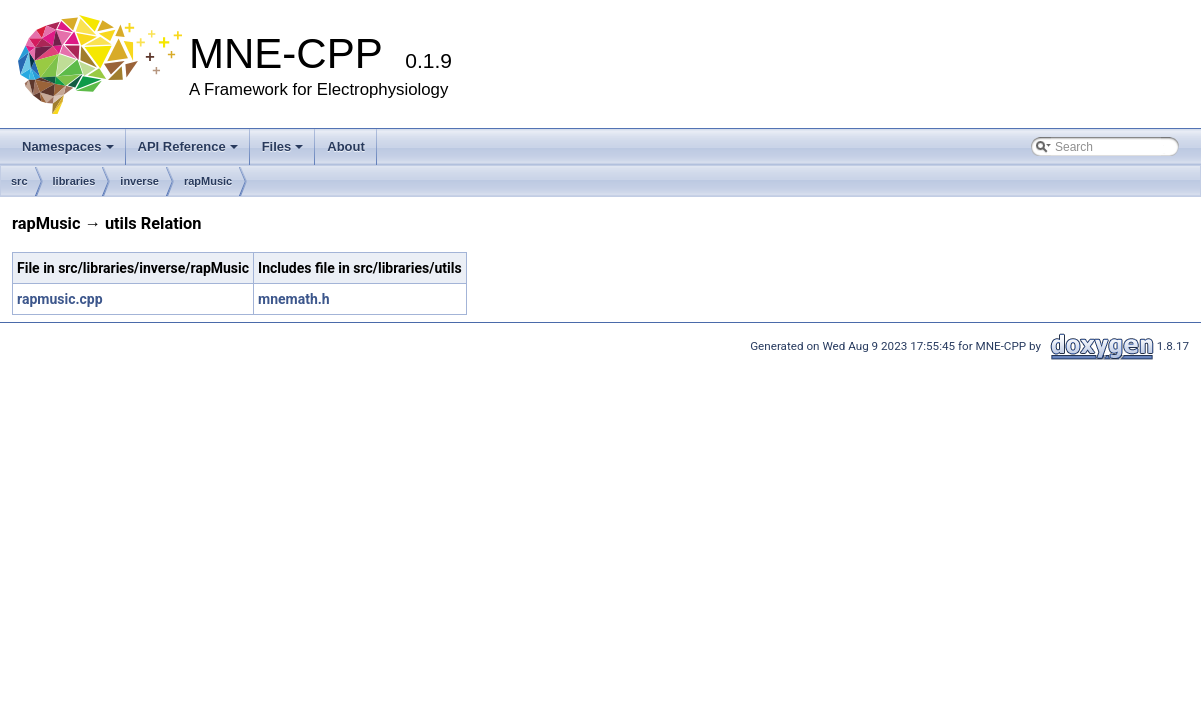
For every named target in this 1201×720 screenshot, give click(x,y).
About (346, 146)
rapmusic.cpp (60, 299)
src (19, 181)
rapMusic (208, 181)
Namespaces (68, 146)
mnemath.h (294, 299)
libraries (74, 181)
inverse (139, 181)
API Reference (188, 146)
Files (283, 146)
